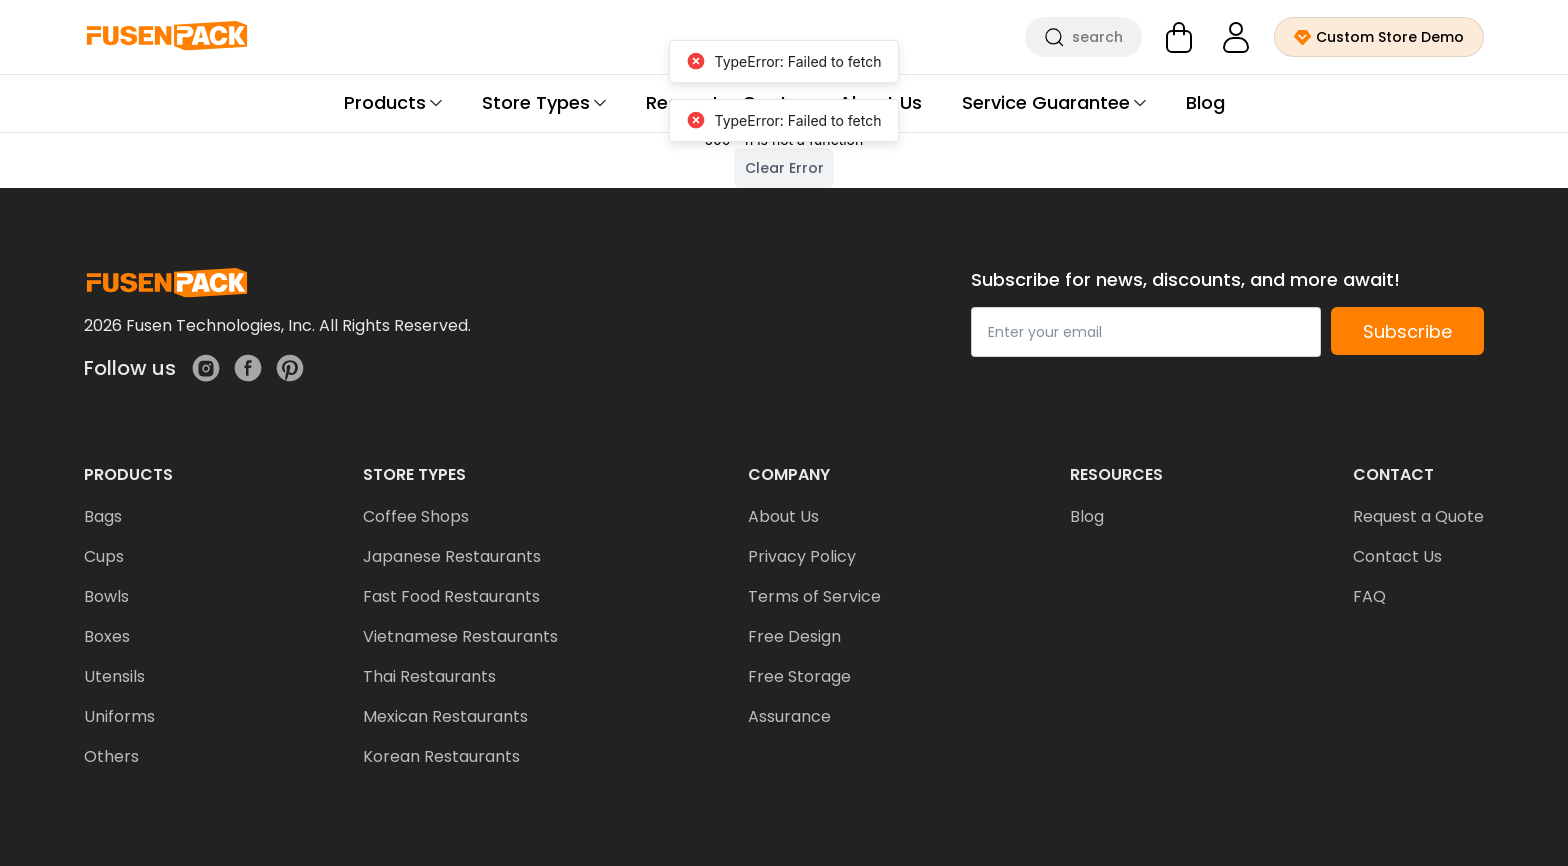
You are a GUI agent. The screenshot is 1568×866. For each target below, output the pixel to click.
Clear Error (784, 168)
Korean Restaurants (441, 756)
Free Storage (799, 676)
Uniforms (119, 716)
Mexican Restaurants (445, 716)
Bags (103, 516)
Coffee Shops (416, 516)
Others (111, 756)
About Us (783, 516)
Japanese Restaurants (452, 556)
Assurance (789, 716)
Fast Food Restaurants (451, 596)
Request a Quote (1418, 516)
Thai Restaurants (429, 676)
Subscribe (1407, 331)
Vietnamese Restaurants (460, 636)
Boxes (107, 636)
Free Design (794, 636)
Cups (104, 556)
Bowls (106, 596)
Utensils (114, 676)
